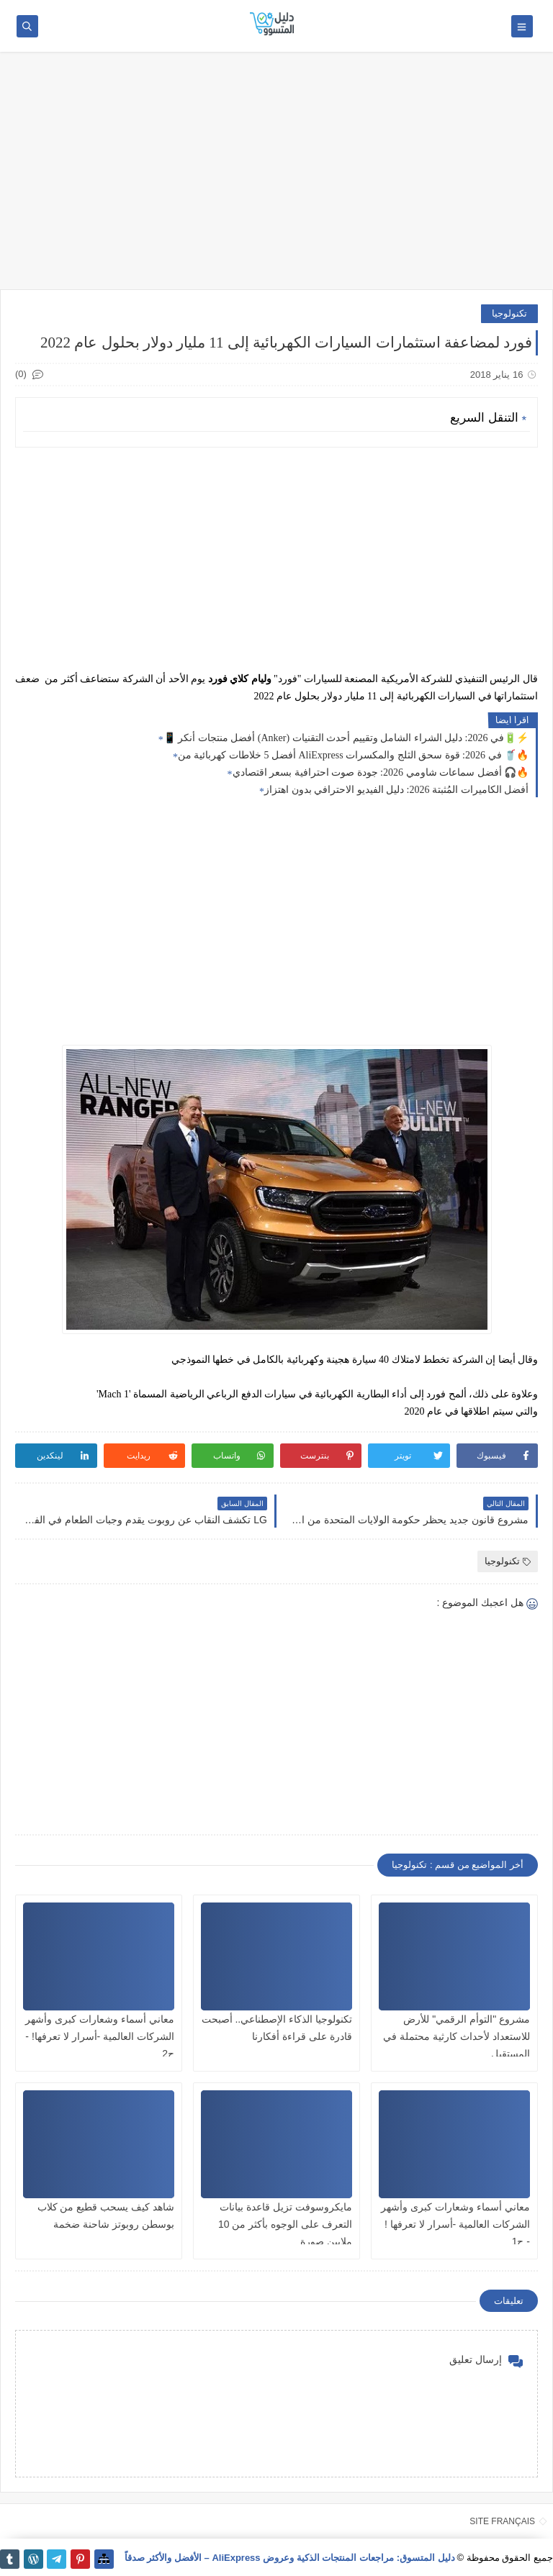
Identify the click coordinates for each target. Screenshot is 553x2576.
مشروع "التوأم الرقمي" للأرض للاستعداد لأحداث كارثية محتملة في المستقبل (456, 2036)
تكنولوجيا (509, 313)
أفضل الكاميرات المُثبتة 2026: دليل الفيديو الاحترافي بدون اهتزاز (396, 789)
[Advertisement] (276, 177)
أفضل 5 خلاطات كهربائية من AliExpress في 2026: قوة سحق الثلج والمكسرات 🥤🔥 (353, 755)
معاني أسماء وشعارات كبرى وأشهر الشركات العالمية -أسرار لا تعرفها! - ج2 (99, 2036)
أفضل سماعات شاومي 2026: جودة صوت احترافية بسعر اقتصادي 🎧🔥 (381, 772)
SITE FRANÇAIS (502, 2521)
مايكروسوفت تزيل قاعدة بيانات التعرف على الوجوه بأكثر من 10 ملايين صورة (285, 2224)
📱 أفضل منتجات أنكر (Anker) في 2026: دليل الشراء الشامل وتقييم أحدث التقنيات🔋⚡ (346, 738)
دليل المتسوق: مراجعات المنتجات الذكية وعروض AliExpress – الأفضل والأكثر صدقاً (290, 2557)
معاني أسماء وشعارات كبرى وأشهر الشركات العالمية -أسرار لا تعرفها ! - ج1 (455, 2224)
